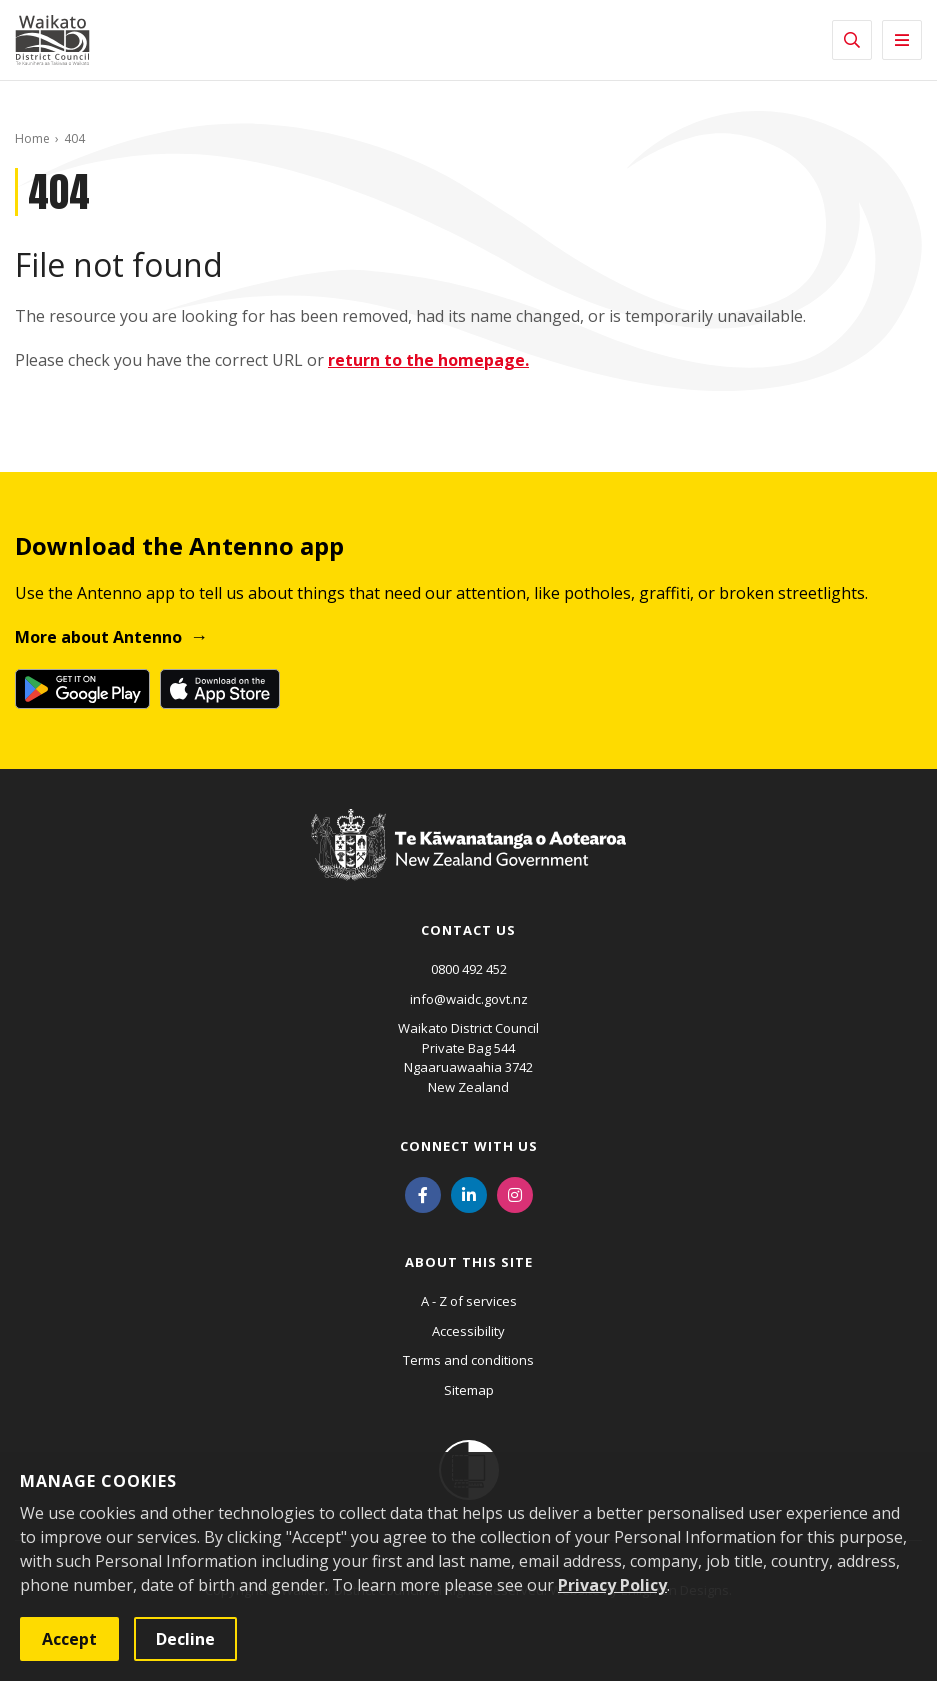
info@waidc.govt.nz (469, 999)
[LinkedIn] (469, 1193)
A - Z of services (469, 1301)
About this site (469, 1262)
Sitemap (469, 1390)
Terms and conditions (468, 1360)
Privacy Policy (612, 1585)
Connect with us (469, 1146)
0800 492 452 (469, 969)
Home (32, 138)
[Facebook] (423, 1193)
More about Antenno (98, 637)
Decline (185, 1639)
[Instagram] (515, 1193)
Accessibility (468, 1331)
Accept (69, 1639)
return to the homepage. (428, 360)
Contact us (468, 930)
